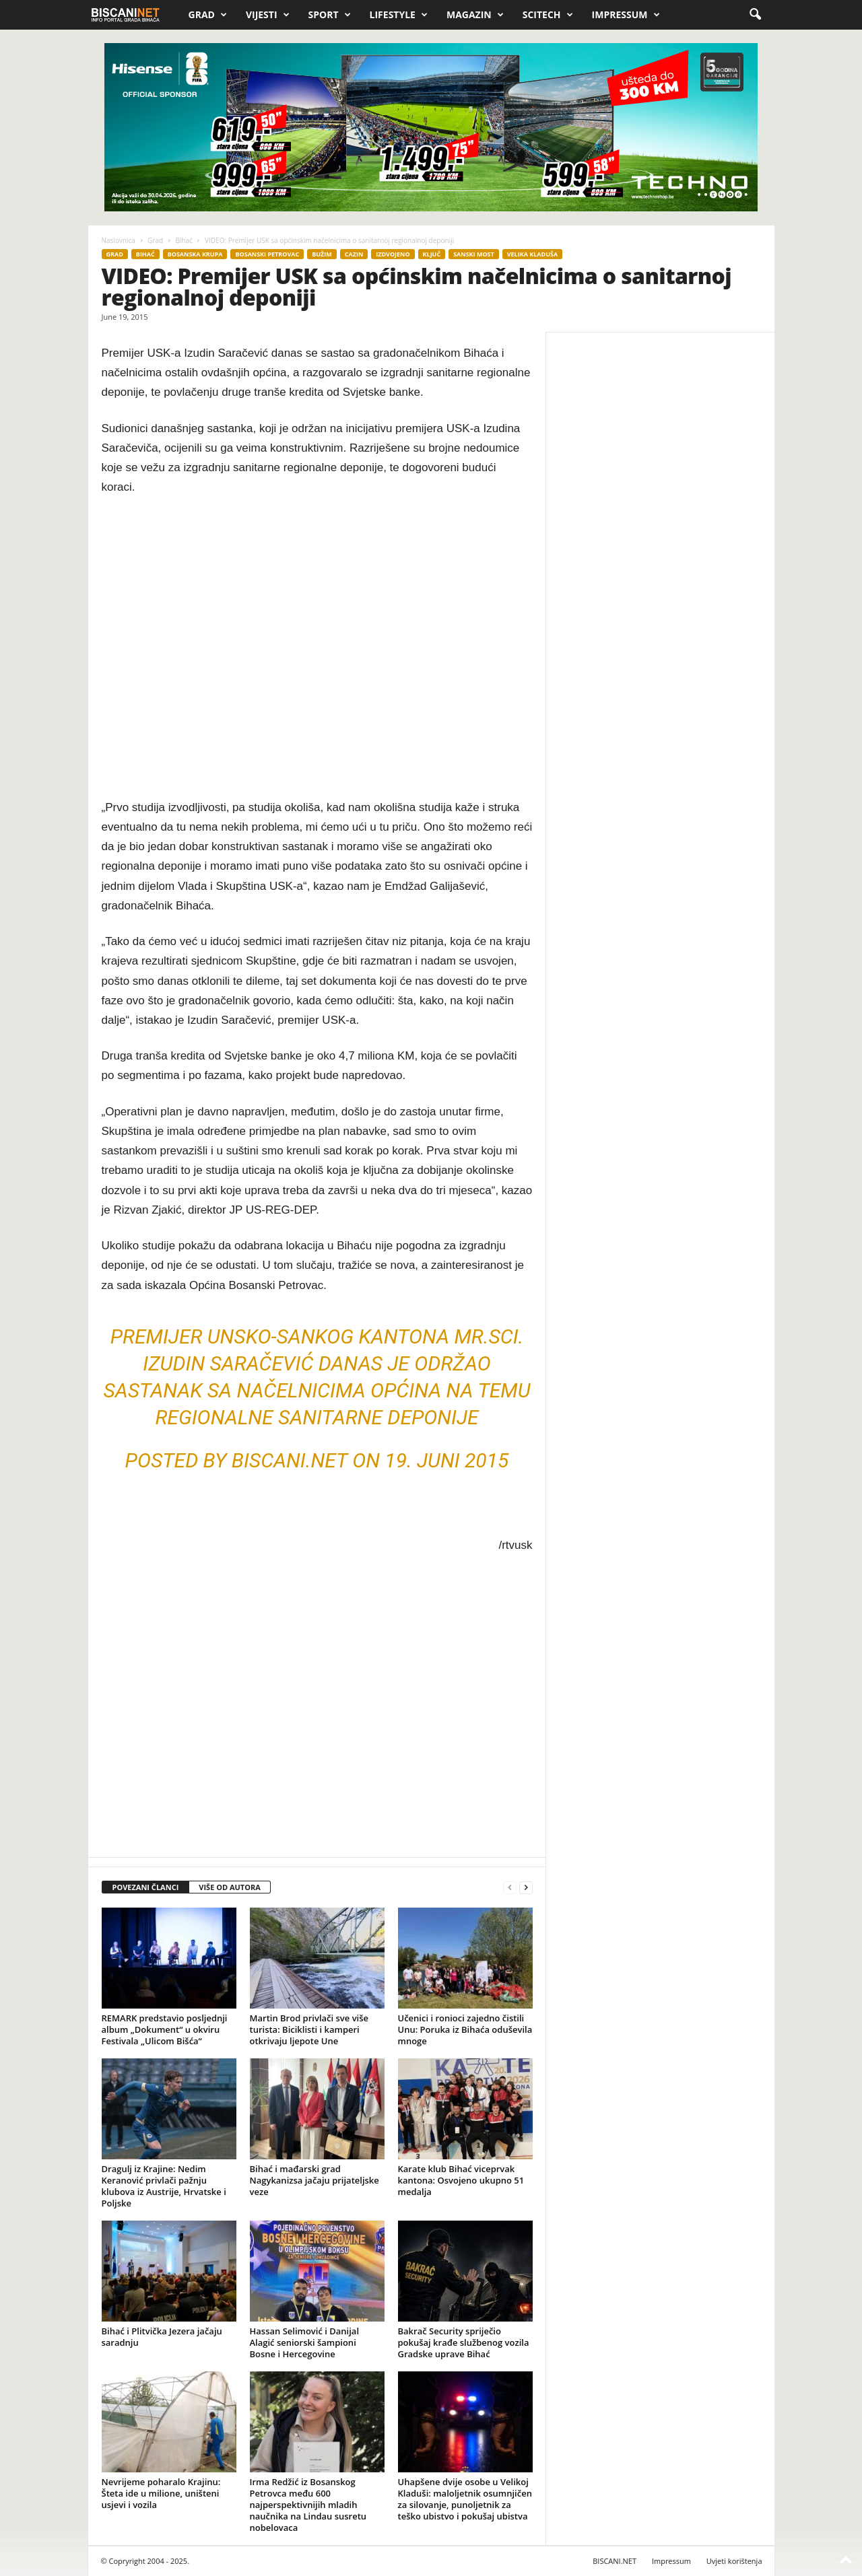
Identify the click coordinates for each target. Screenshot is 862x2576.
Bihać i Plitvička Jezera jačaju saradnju (162, 2336)
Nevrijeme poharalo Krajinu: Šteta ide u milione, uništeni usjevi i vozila (161, 2493)
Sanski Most (473, 254)
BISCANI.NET (614, 2561)
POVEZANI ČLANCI (145, 1887)
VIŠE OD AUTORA (230, 1887)
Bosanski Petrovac (267, 254)
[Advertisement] (317, 648)
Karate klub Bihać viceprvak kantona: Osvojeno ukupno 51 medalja (461, 2180)
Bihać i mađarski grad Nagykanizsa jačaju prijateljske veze (314, 2180)
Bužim (322, 254)
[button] (755, 15)
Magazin (475, 15)
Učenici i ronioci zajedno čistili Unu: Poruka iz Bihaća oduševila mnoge (465, 2029)
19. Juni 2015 (446, 1460)
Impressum (626, 15)
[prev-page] (510, 1888)
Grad (208, 15)
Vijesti (268, 15)
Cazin (354, 254)
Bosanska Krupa (195, 254)
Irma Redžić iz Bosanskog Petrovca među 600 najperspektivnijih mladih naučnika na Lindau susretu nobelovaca (308, 2505)
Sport (329, 15)
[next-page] (526, 1888)
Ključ (432, 254)
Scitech (548, 15)
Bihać (183, 240)
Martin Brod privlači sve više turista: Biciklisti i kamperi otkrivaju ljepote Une (309, 2029)
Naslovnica (118, 240)
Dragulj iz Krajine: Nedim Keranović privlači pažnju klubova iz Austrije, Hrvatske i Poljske (164, 2186)
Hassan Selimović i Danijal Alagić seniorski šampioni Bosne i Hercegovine (305, 2342)
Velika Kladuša (532, 254)
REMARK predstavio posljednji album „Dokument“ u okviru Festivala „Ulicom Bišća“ (165, 2029)
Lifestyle (399, 15)
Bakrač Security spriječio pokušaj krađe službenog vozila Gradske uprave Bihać (463, 2342)
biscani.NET (289, 1460)
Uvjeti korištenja (734, 2561)
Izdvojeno (392, 254)
